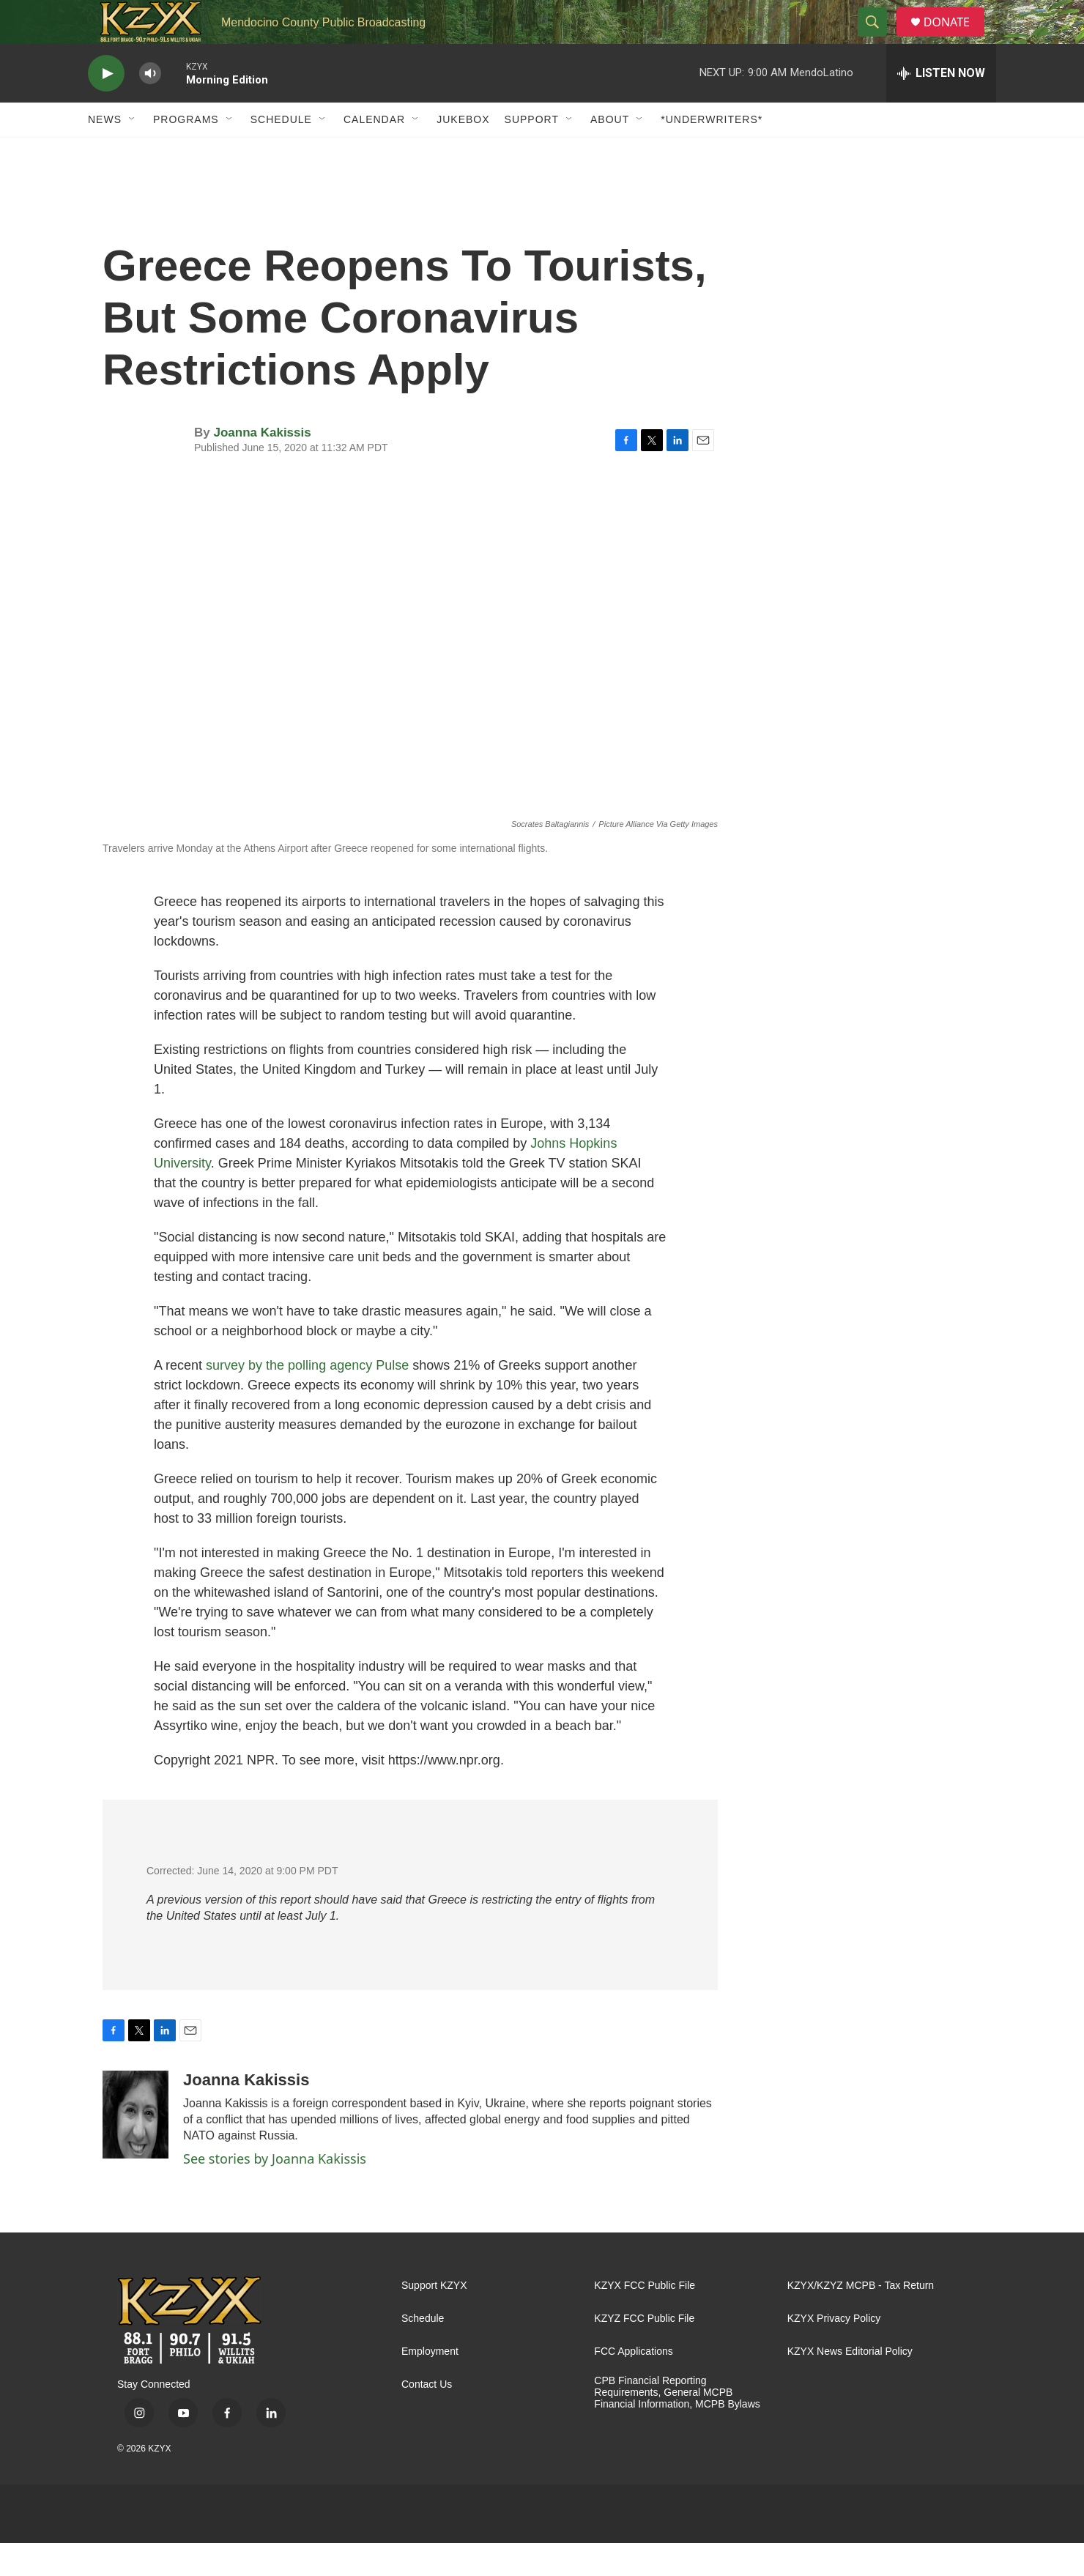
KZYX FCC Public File (644, 2318)
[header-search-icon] (878, 38)
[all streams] (941, 106)
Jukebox (463, 152)
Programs (186, 152)
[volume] (150, 106)
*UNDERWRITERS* (711, 152)
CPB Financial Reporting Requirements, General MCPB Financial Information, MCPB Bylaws (677, 2425)
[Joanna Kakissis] (135, 2147)
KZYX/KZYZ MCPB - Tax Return (860, 2318)
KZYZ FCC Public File (644, 2351)
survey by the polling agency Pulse (307, 1398)
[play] (106, 106)
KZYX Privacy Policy (834, 2351)
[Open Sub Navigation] (132, 152)
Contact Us (426, 2417)
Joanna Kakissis (262, 465)
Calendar (374, 152)
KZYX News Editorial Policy (850, 2384)
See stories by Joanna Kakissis (274, 2191)
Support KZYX (434, 2318)
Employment (430, 2384)
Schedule (281, 152)
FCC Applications (633, 2384)
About (609, 152)
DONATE (955, 38)
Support (532, 152)
